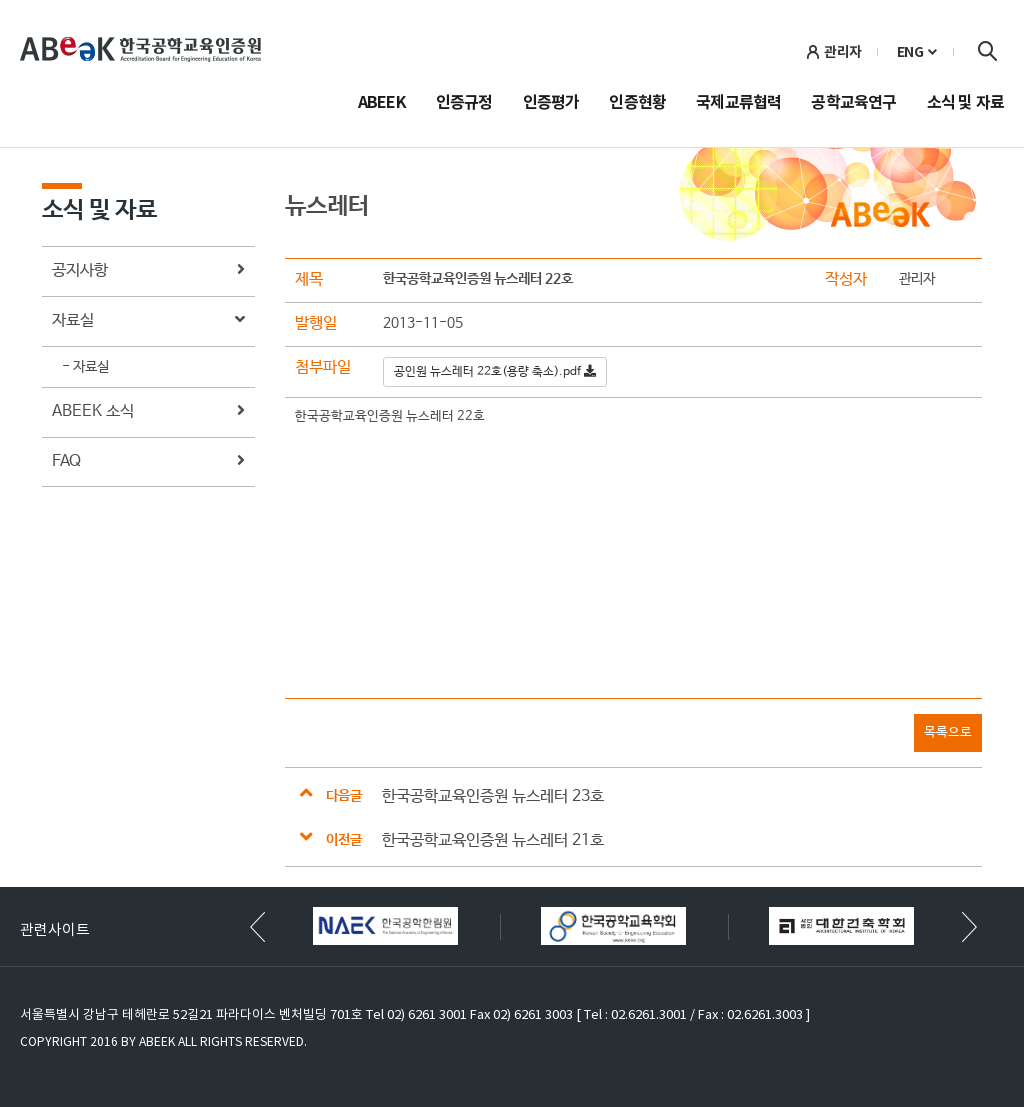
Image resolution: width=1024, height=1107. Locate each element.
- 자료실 (85, 367)
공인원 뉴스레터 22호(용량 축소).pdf (495, 372)
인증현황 (637, 104)
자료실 (148, 321)
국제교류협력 (738, 104)
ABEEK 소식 (148, 412)
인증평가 (551, 104)
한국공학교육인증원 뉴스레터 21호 (493, 840)
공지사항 (148, 271)
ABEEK (382, 104)
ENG (910, 52)
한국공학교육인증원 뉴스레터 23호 (493, 796)
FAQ (148, 462)
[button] (969, 927)
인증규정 (464, 104)
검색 (987, 51)
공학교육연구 (853, 104)
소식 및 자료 (965, 104)
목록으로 (948, 732)
